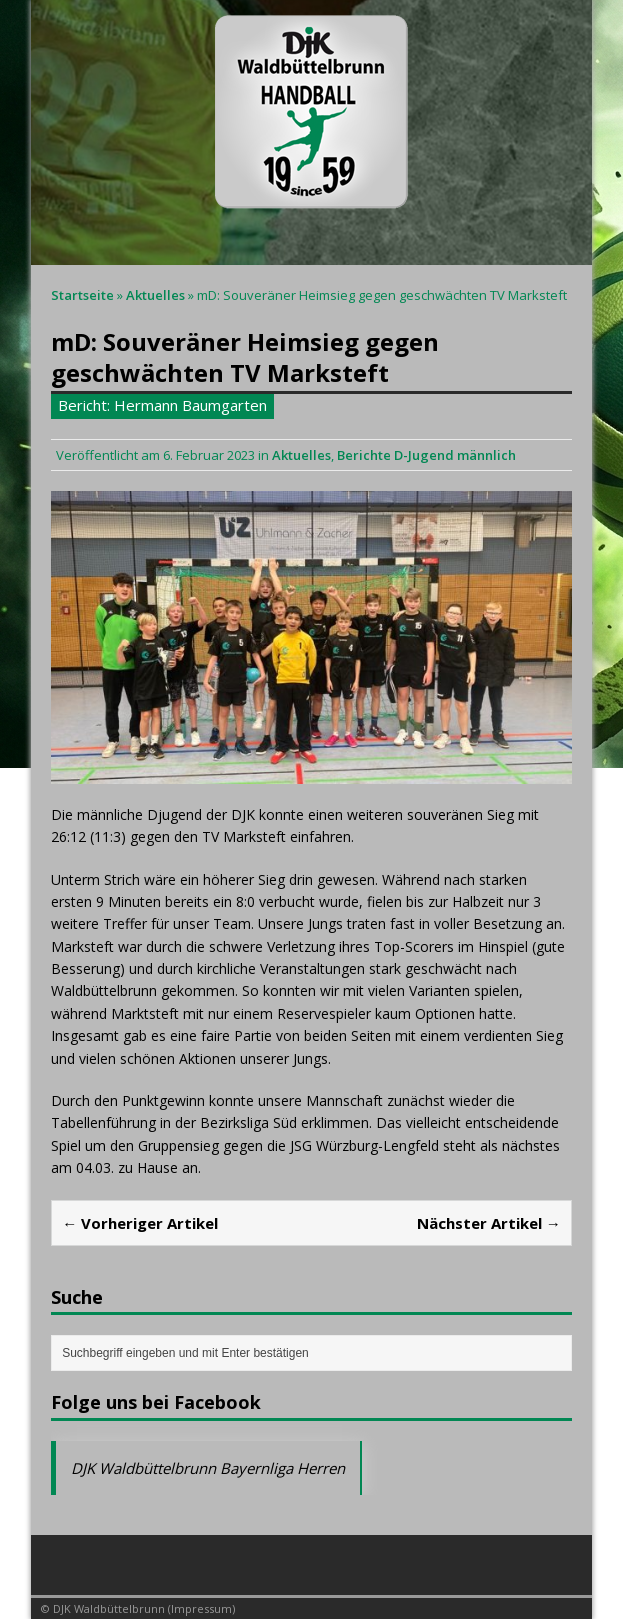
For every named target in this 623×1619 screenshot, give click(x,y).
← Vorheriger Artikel (140, 1223)
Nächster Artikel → (489, 1223)
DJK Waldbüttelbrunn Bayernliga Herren (208, 1468)
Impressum (201, 1608)
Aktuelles (301, 455)
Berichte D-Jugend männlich (426, 455)
